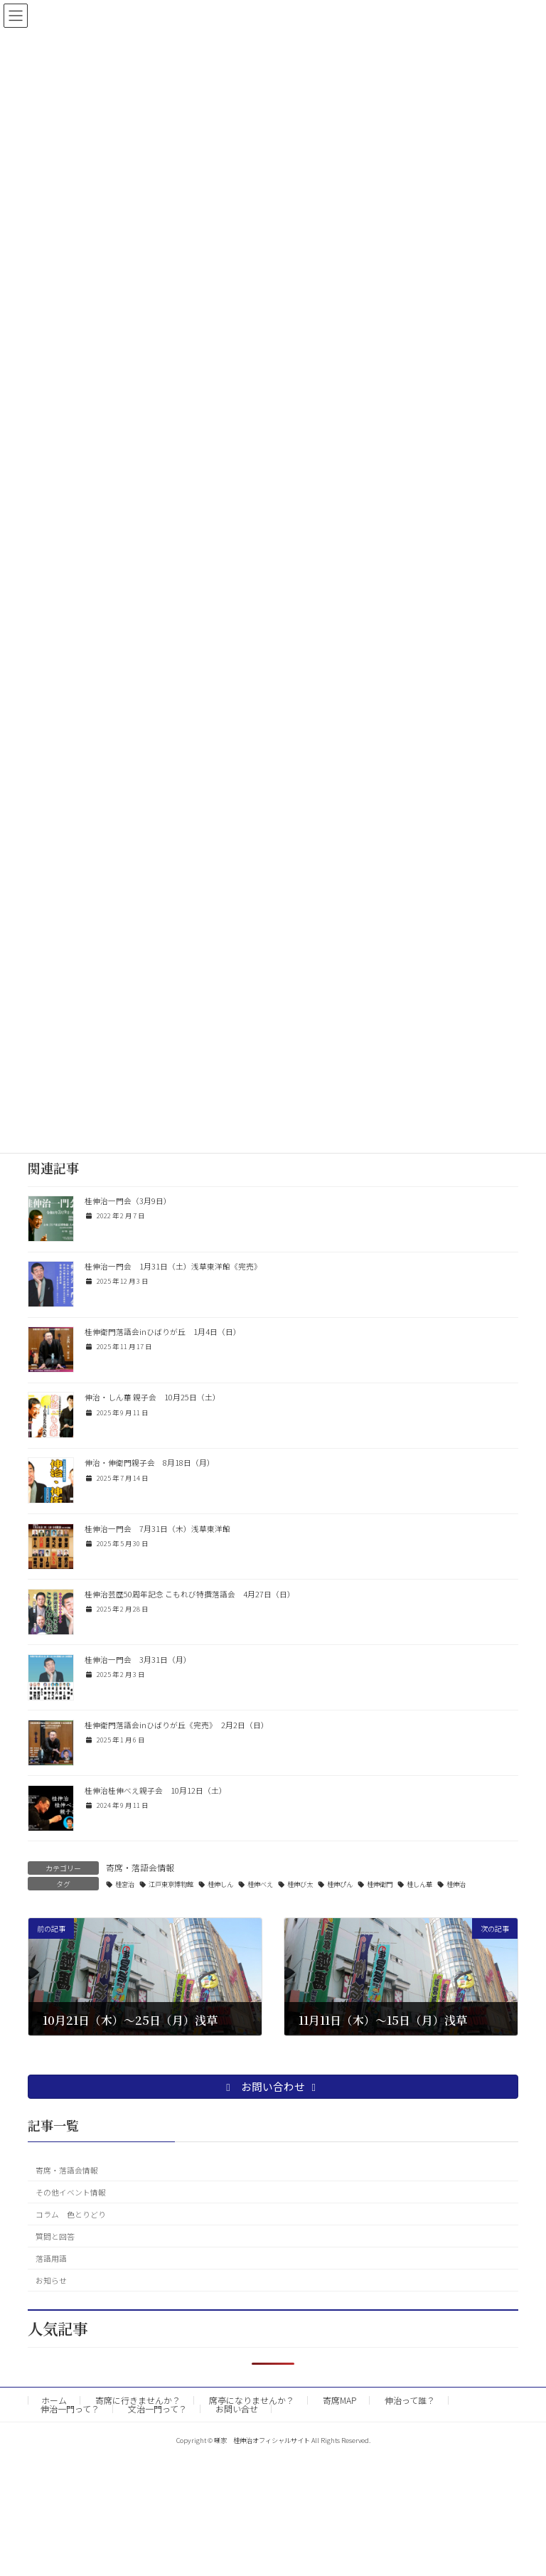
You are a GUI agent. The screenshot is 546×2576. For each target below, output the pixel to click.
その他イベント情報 (71, 2192)
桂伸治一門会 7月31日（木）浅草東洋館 (157, 1528)
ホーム (54, 2400)
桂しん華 (419, 1884)
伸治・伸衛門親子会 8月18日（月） (150, 1462)
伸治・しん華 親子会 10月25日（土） (152, 1397)
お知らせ (51, 2280)
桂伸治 (456, 1884)
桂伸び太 (300, 1884)
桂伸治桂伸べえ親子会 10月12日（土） (156, 1790)
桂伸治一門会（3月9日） (128, 1201)
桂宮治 (124, 1884)
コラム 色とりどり (71, 2214)
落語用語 (51, 2258)
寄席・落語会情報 (140, 1867)
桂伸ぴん (340, 1884)
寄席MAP (339, 2400)
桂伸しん (220, 1884)
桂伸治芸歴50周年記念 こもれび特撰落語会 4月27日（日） (190, 1594)
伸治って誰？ (410, 2400)
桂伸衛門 (379, 1884)
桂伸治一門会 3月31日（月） (138, 1659)
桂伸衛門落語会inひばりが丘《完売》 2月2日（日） (177, 1725)
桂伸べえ (260, 1884)
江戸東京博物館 (171, 1884)
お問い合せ (236, 2408)
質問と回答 (55, 2236)
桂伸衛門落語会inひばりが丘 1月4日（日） (163, 1331)
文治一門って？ (157, 2408)
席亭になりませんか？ (251, 2400)
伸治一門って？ (70, 2408)
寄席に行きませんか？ (138, 2400)
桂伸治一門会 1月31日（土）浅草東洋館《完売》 (173, 1266)
